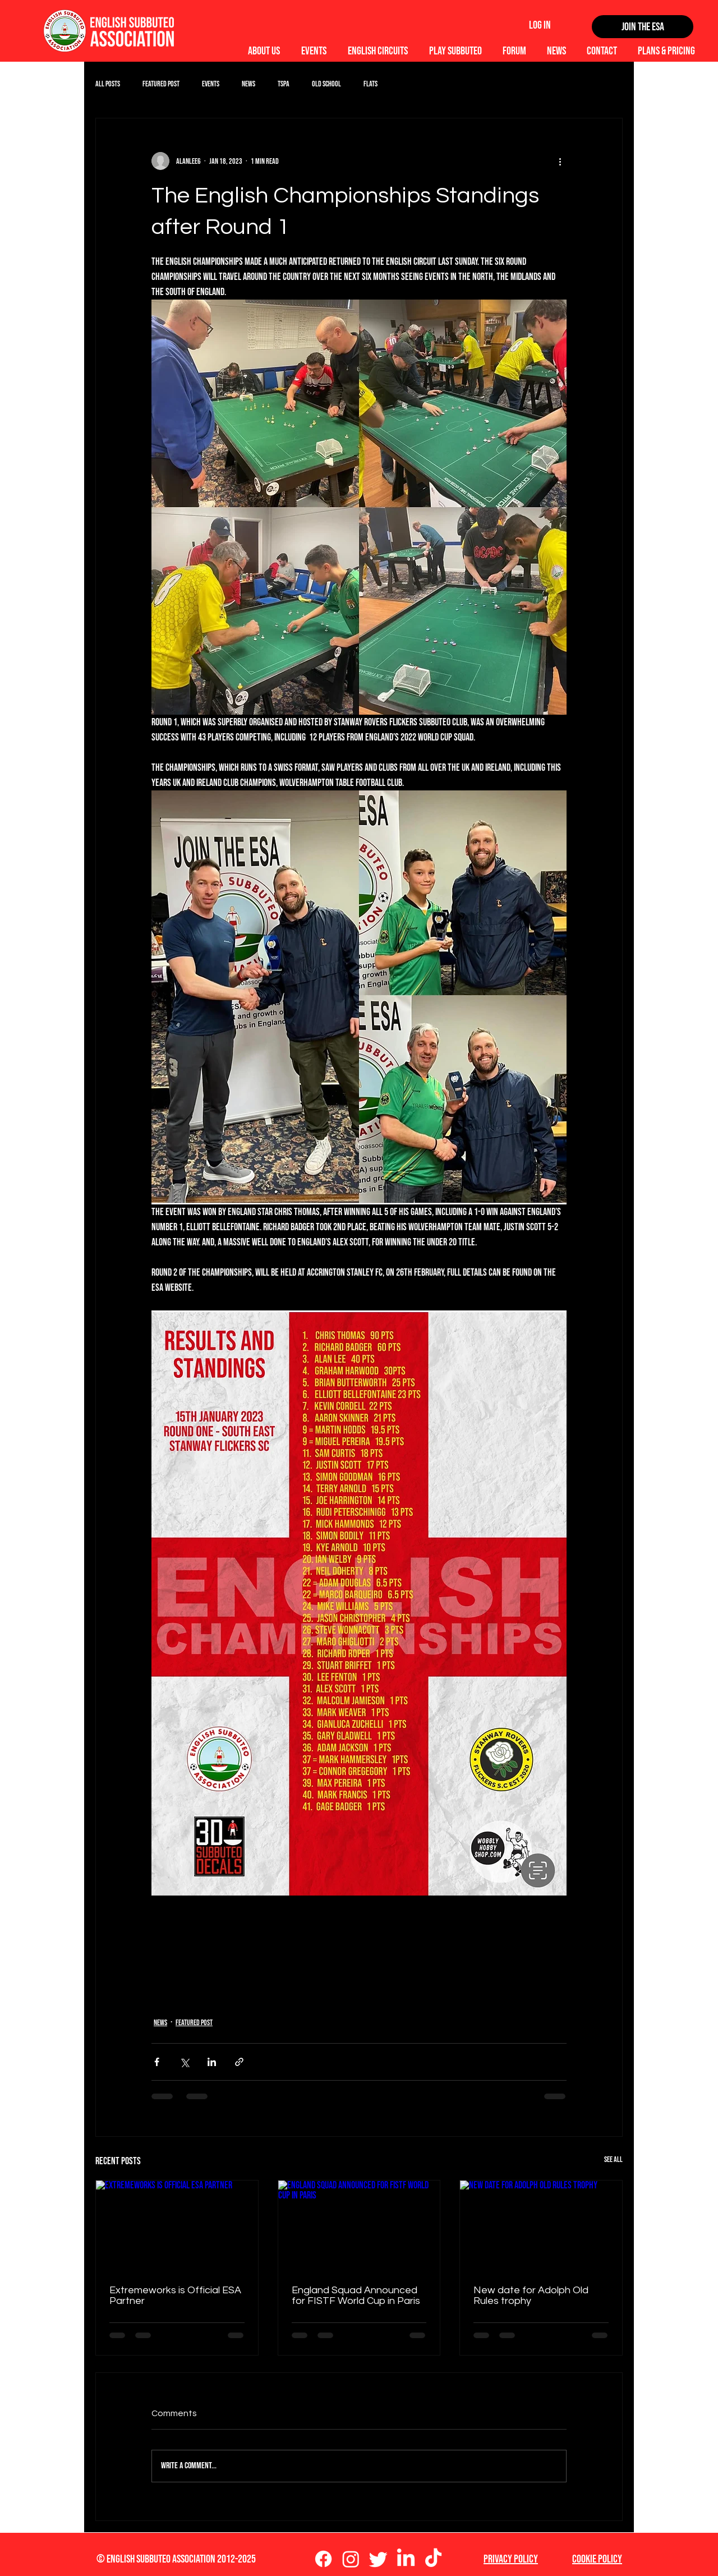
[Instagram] (351, 2559)
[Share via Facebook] (156, 2062)
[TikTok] (433, 2559)
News (248, 84)
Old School (326, 84)
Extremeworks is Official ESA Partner (175, 2295)
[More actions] (560, 161)
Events (210, 84)
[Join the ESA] (642, 26)
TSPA (283, 84)
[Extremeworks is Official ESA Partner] (177, 2226)
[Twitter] (378, 2559)
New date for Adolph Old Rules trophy (530, 2295)
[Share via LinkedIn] (211, 2062)
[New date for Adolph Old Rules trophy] (541, 2226)
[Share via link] (239, 2062)
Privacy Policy (511, 2559)
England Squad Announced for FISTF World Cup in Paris (356, 2295)
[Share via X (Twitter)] (184, 2062)
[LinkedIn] (406, 2559)
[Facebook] (323, 2559)
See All (613, 2159)
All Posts (107, 84)
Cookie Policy (597, 2559)
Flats (370, 84)
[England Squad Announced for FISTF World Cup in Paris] (359, 2226)
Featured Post (161, 84)
